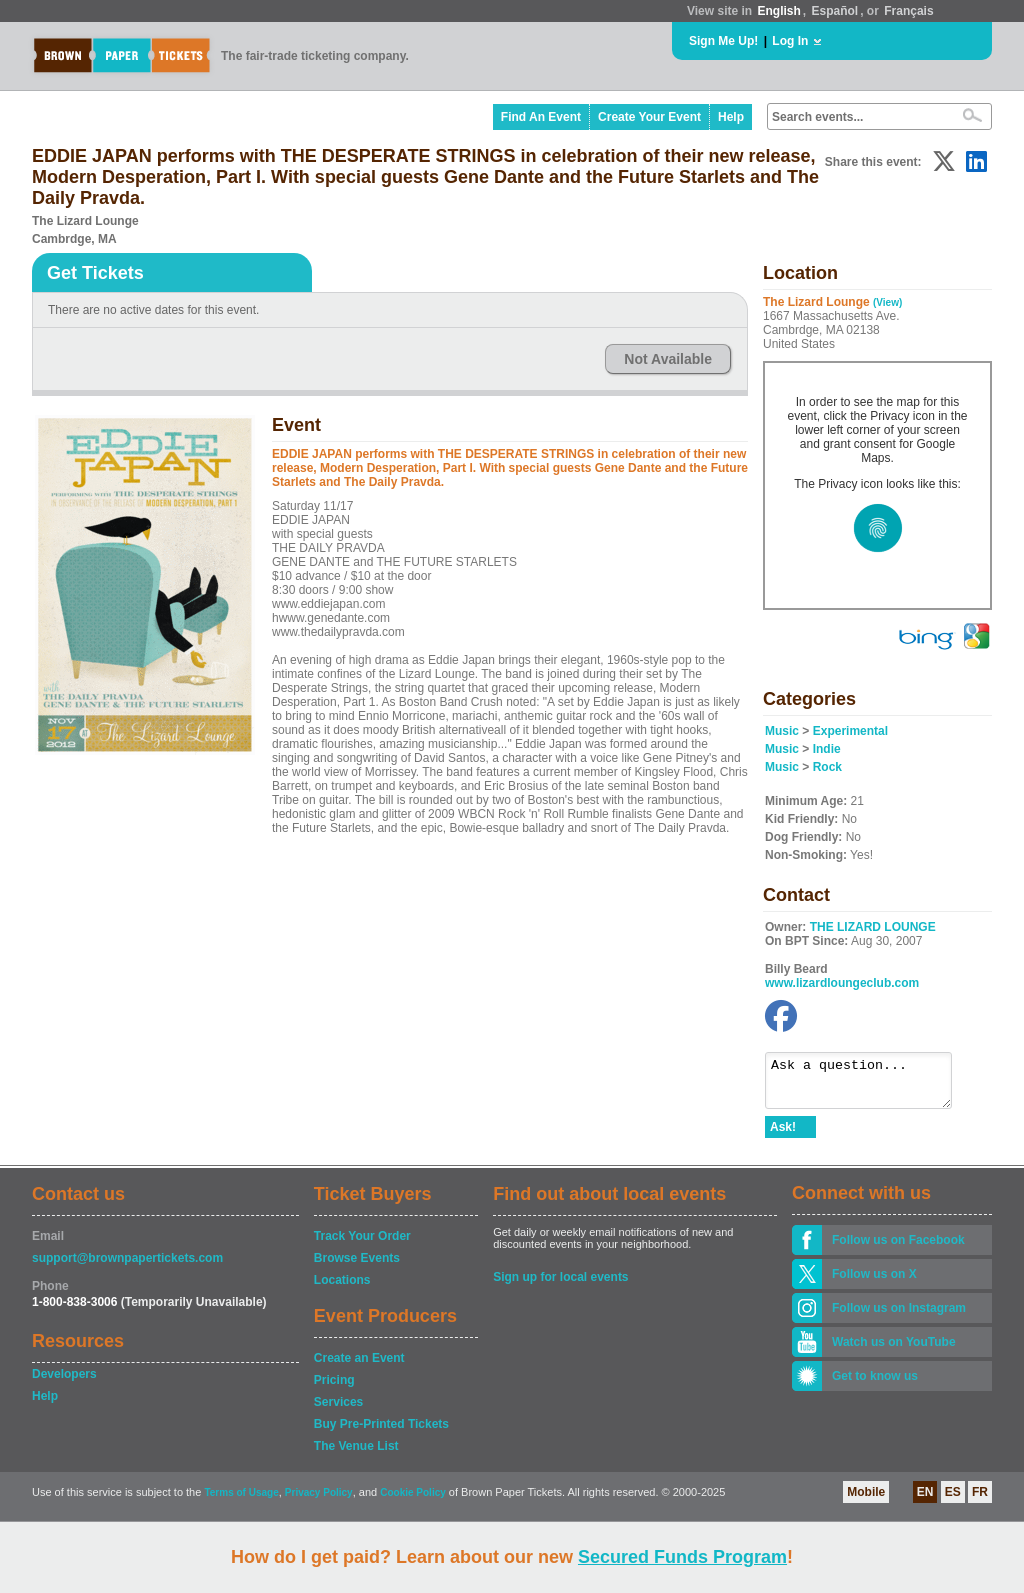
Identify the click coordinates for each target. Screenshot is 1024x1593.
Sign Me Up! (723, 41)
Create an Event (359, 1367)
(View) (887, 302)
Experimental (850, 731)
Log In (790, 41)
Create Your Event (649, 117)
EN (925, 1501)
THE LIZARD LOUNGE (873, 927)
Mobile (866, 1501)
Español (835, 11)
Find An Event (541, 117)
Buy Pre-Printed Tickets (381, 1433)
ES (953, 1501)
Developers (64, 1383)
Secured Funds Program (682, 1557)
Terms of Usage (241, 1501)
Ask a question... (868, 1085)
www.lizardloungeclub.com (842, 983)
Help (731, 117)
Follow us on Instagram (899, 1317)
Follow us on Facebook (898, 1249)
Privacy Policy (319, 1501)
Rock (827, 767)
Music (782, 731)
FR (980, 1501)
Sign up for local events (560, 1286)
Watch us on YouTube (894, 1351)
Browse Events (357, 1267)
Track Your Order (362, 1245)
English (778, 11)
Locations (342, 1289)
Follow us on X (874, 1283)
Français (908, 11)
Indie (827, 749)
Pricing (334, 1389)
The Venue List (356, 1455)
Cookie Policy (413, 1501)
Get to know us (875, 1385)
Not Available (668, 359)
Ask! (783, 1136)
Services (338, 1411)
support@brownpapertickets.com (127, 1267)
